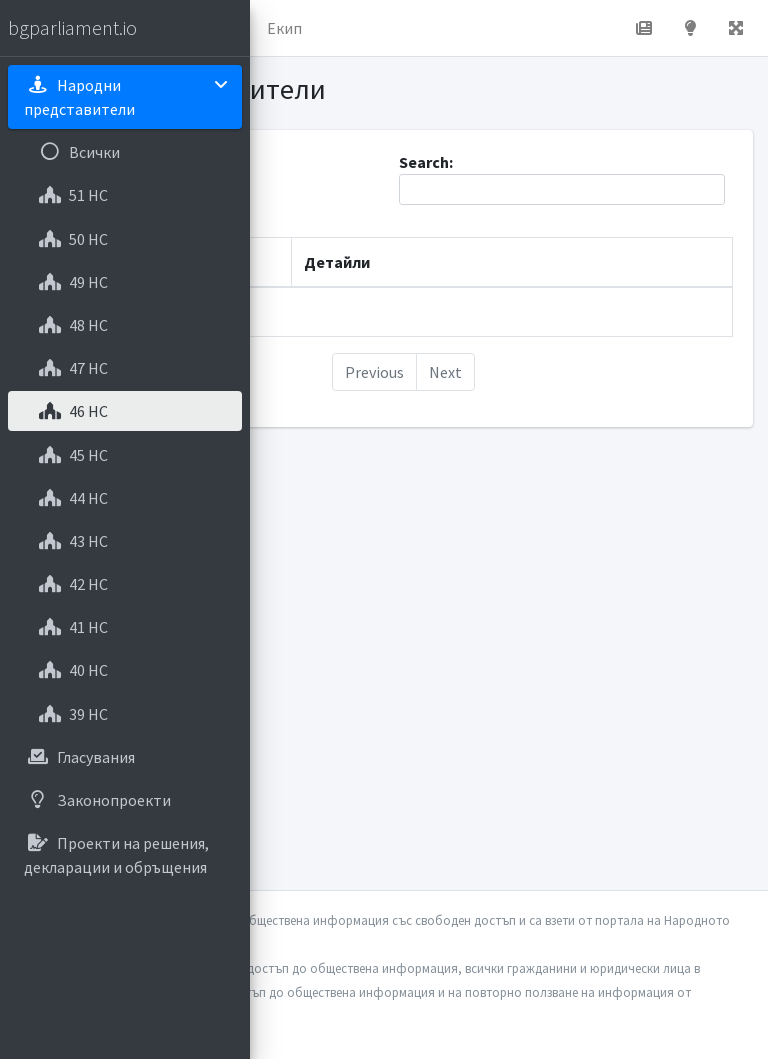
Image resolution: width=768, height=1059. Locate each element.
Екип (284, 28)
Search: (562, 178)
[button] (736, 28)
